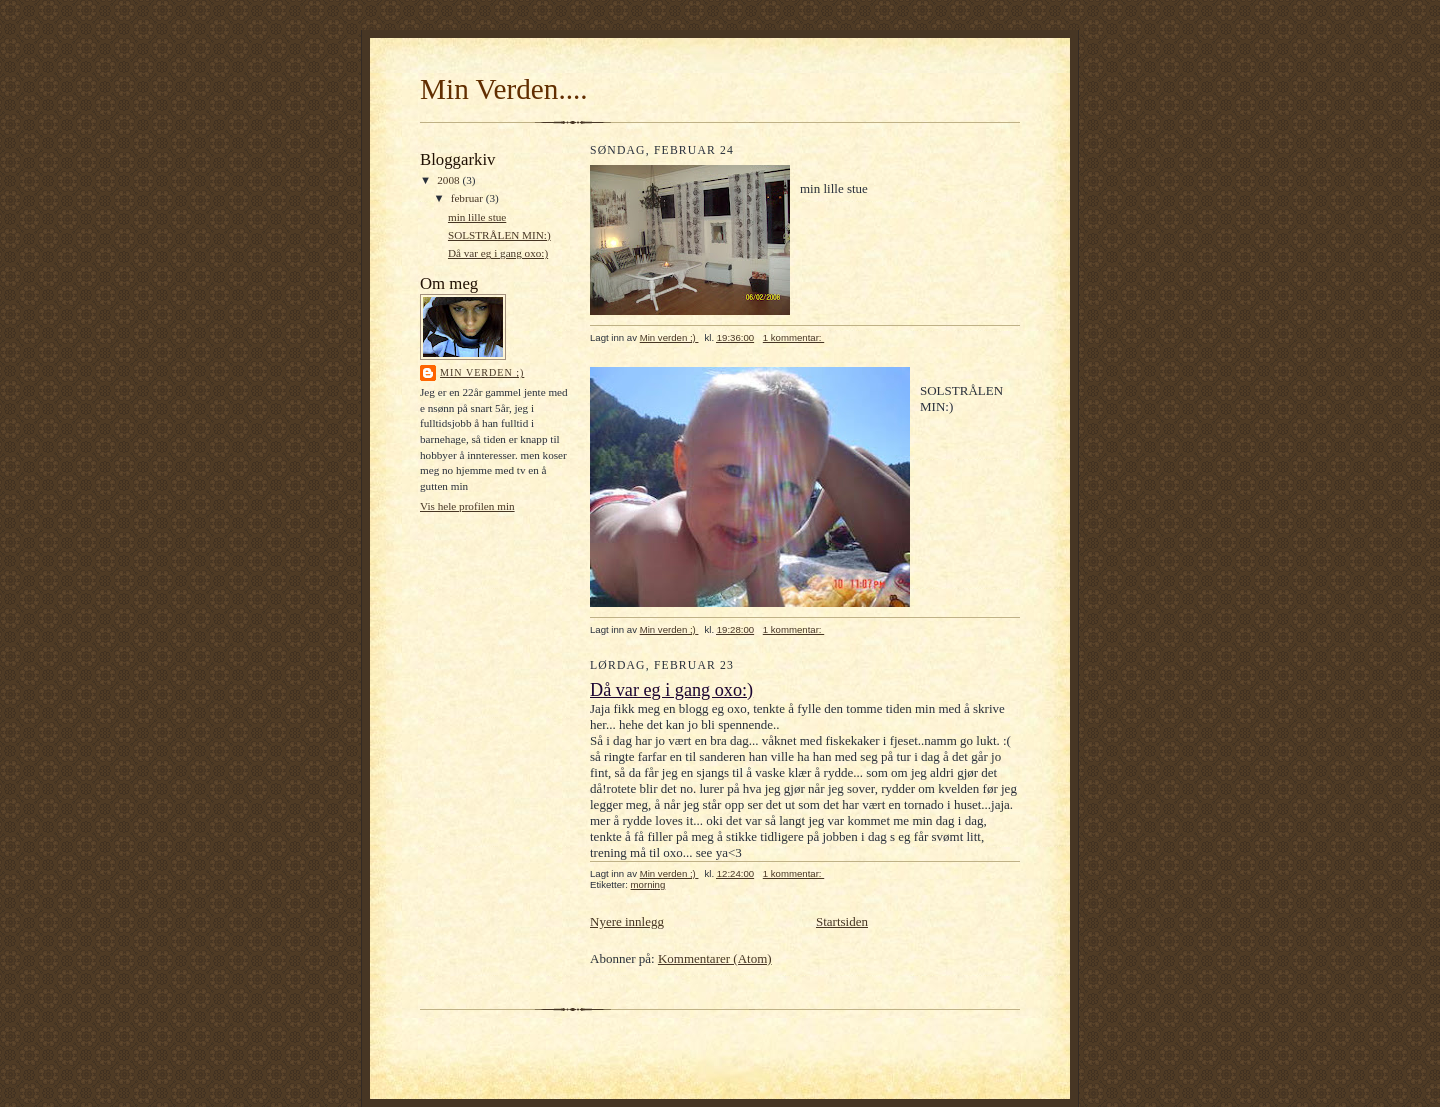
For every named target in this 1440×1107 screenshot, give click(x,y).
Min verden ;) (482, 372)
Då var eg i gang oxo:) (498, 253)
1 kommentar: (793, 337)
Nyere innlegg (627, 921)
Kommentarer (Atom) (715, 958)
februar (468, 198)
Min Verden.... (504, 89)
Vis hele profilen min (467, 506)
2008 (449, 180)
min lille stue (477, 217)
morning (648, 884)
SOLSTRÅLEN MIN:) (499, 235)
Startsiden (842, 921)
